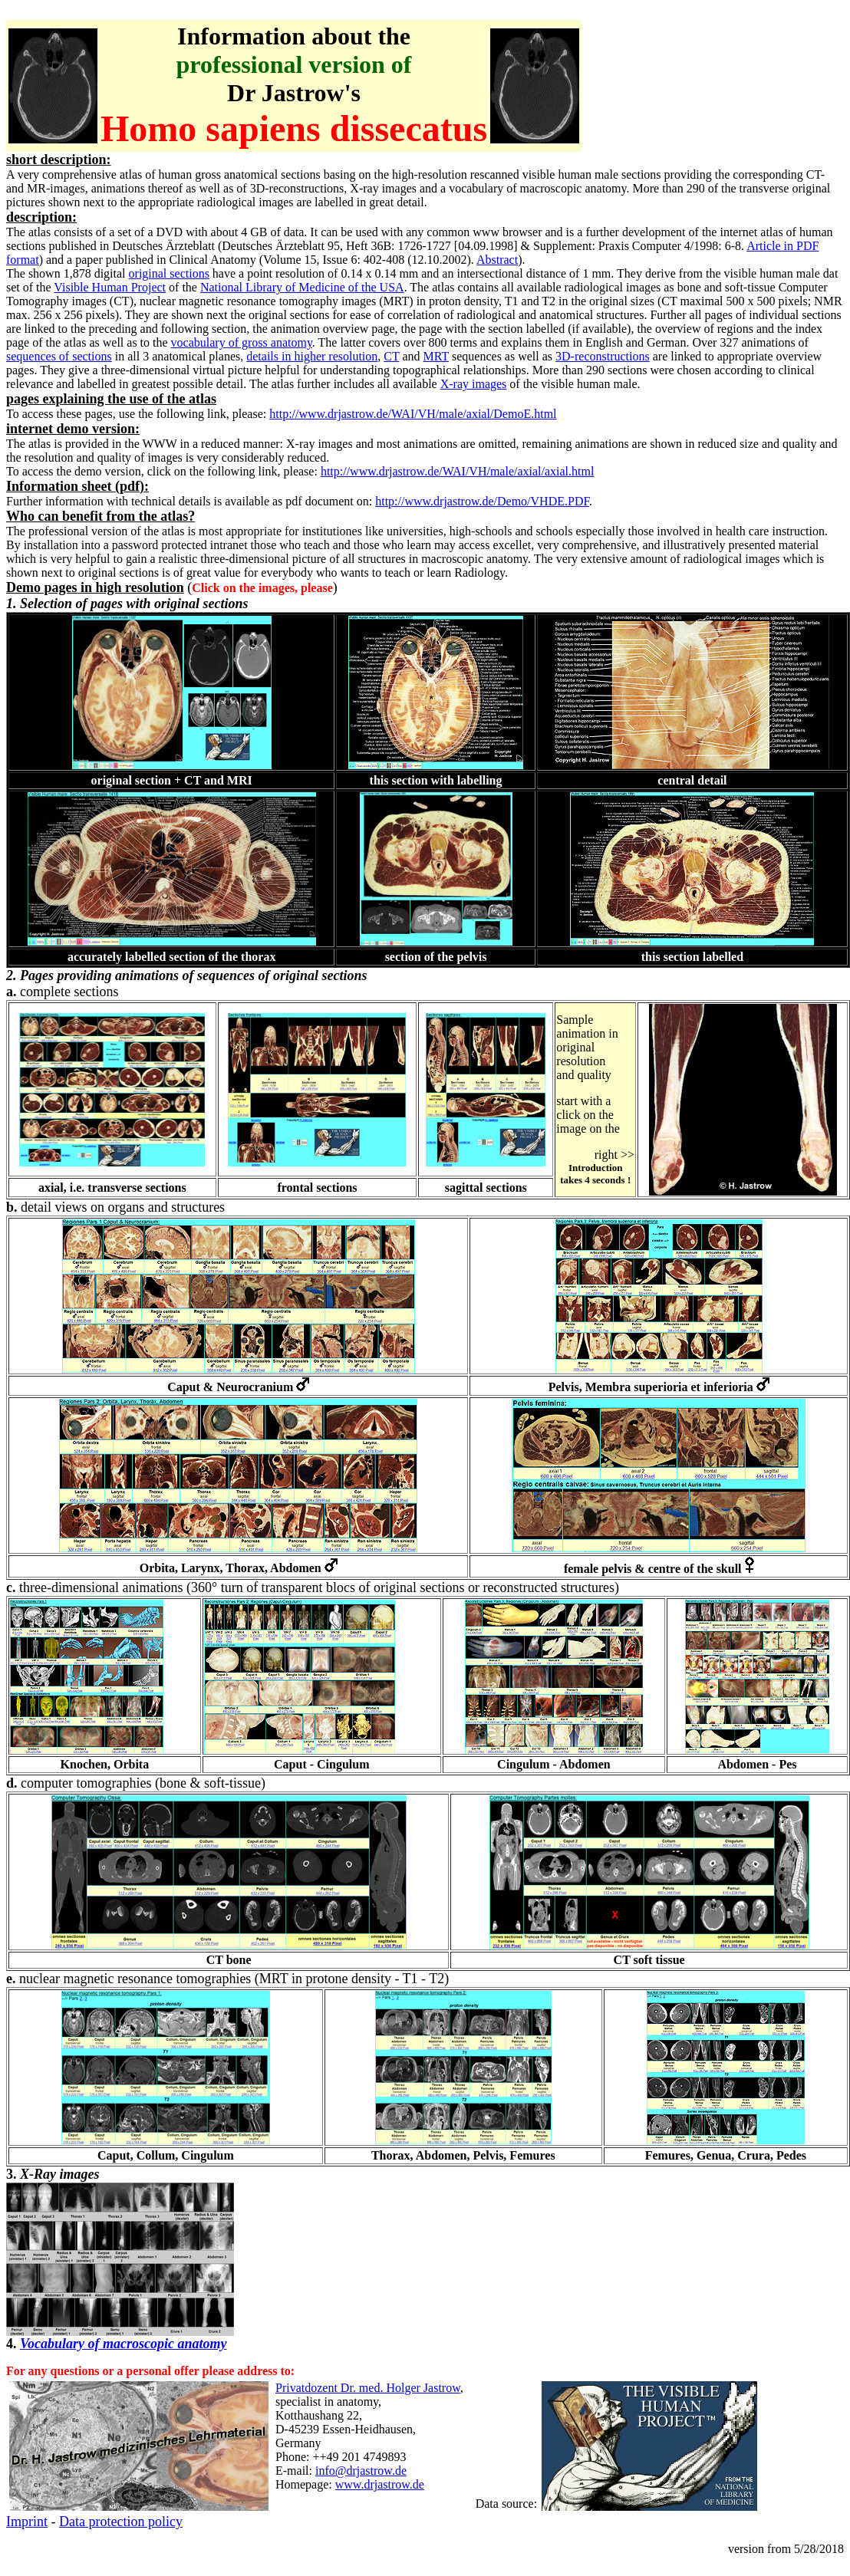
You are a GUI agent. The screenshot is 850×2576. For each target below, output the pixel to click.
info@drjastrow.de (361, 2470)
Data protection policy (121, 2521)
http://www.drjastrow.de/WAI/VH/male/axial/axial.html (458, 471)
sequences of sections (59, 356)
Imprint (27, 2521)
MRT (436, 356)
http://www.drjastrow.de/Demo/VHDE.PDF (482, 501)
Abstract (497, 259)
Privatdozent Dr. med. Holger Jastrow (367, 2387)
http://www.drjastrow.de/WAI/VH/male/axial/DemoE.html (412, 413)
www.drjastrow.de (379, 2484)
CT (391, 356)
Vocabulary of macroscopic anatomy (123, 2343)
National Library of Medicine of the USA (302, 287)
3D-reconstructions (602, 356)
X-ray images (473, 383)
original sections (169, 273)
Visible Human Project (110, 287)
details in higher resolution (311, 356)
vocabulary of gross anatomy (241, 342)
